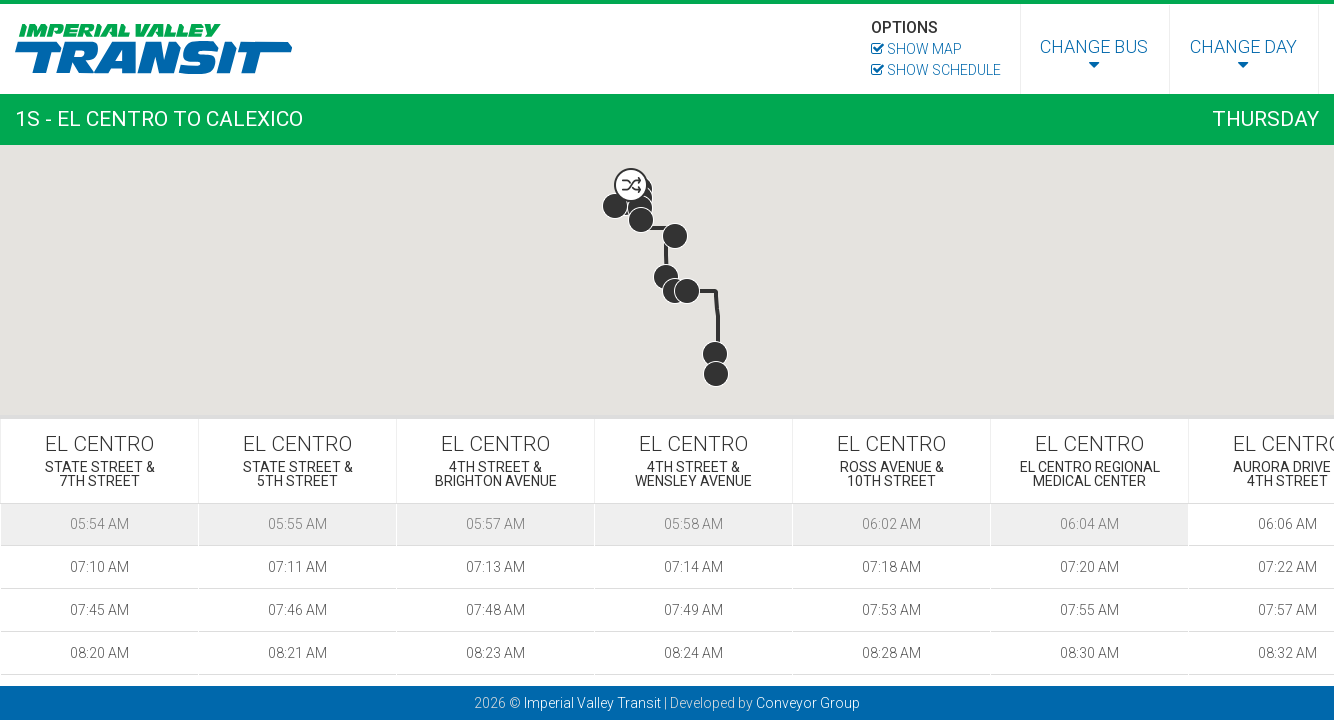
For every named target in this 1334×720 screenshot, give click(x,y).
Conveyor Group (808, 703)
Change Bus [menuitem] (1094, 55)
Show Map (916, 49)
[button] (631, 185)
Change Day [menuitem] (1243, 55)
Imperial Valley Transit (592, 703)
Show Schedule (936, 70)
